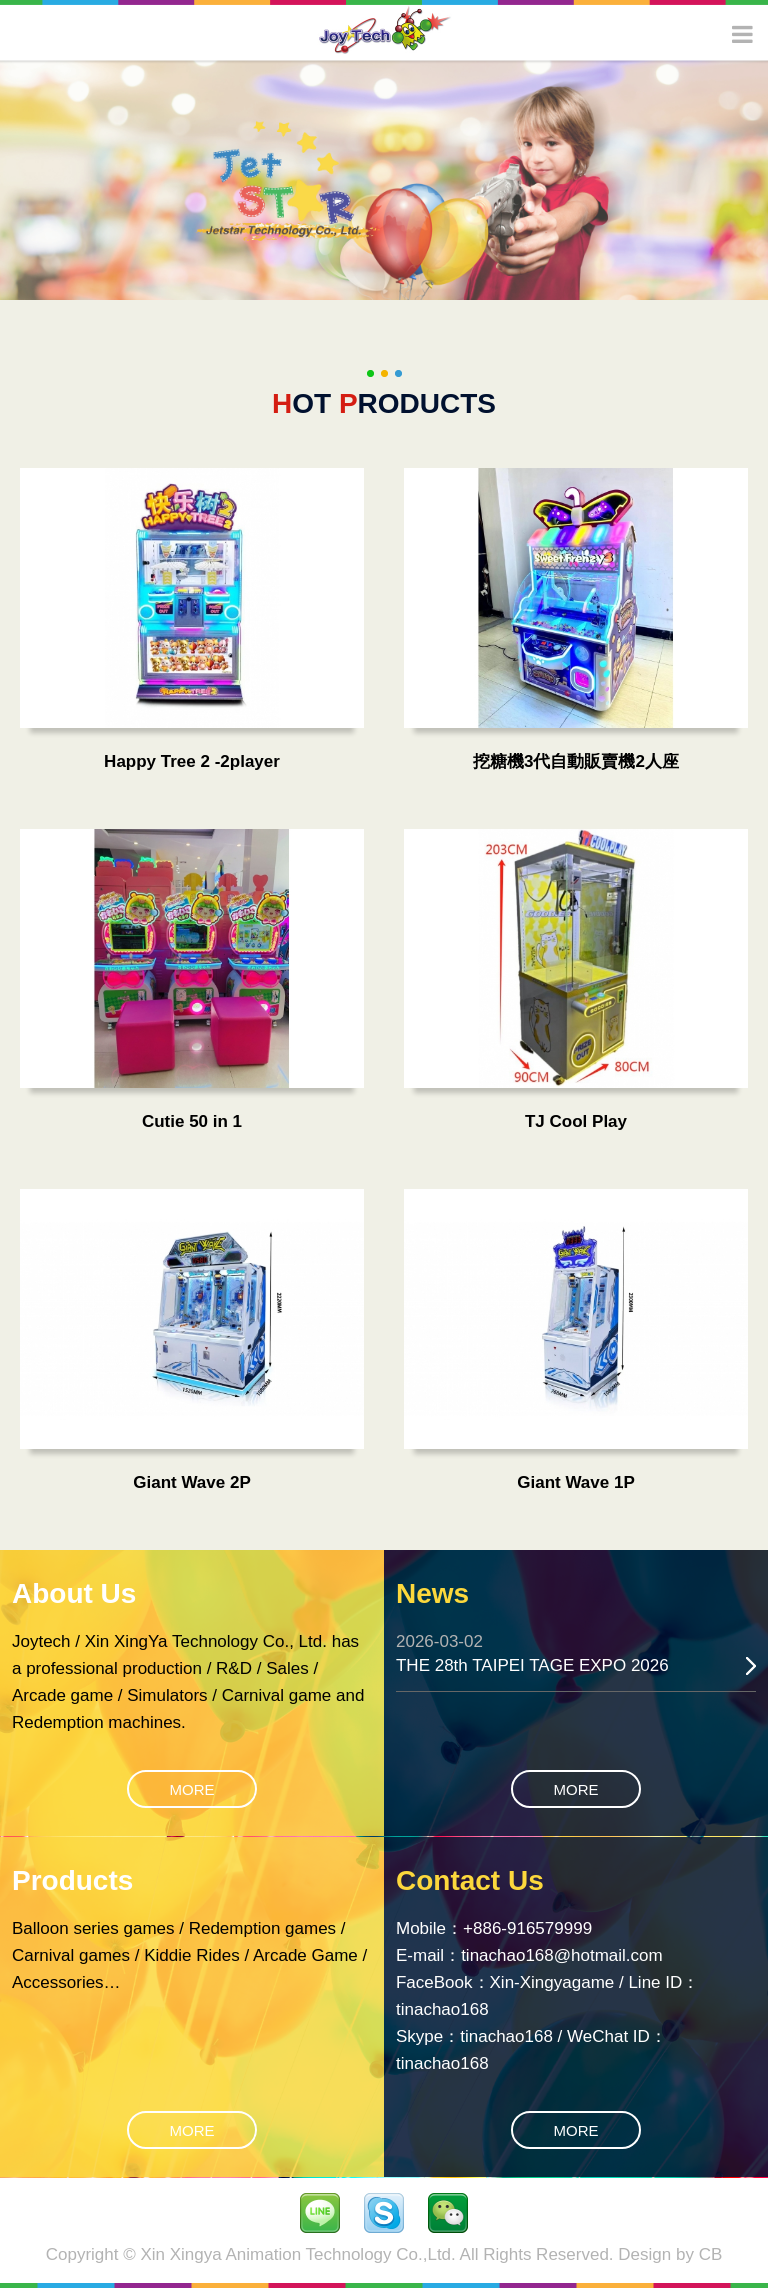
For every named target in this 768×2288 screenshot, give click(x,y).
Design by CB (670, 2254)
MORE (192, 1789)
